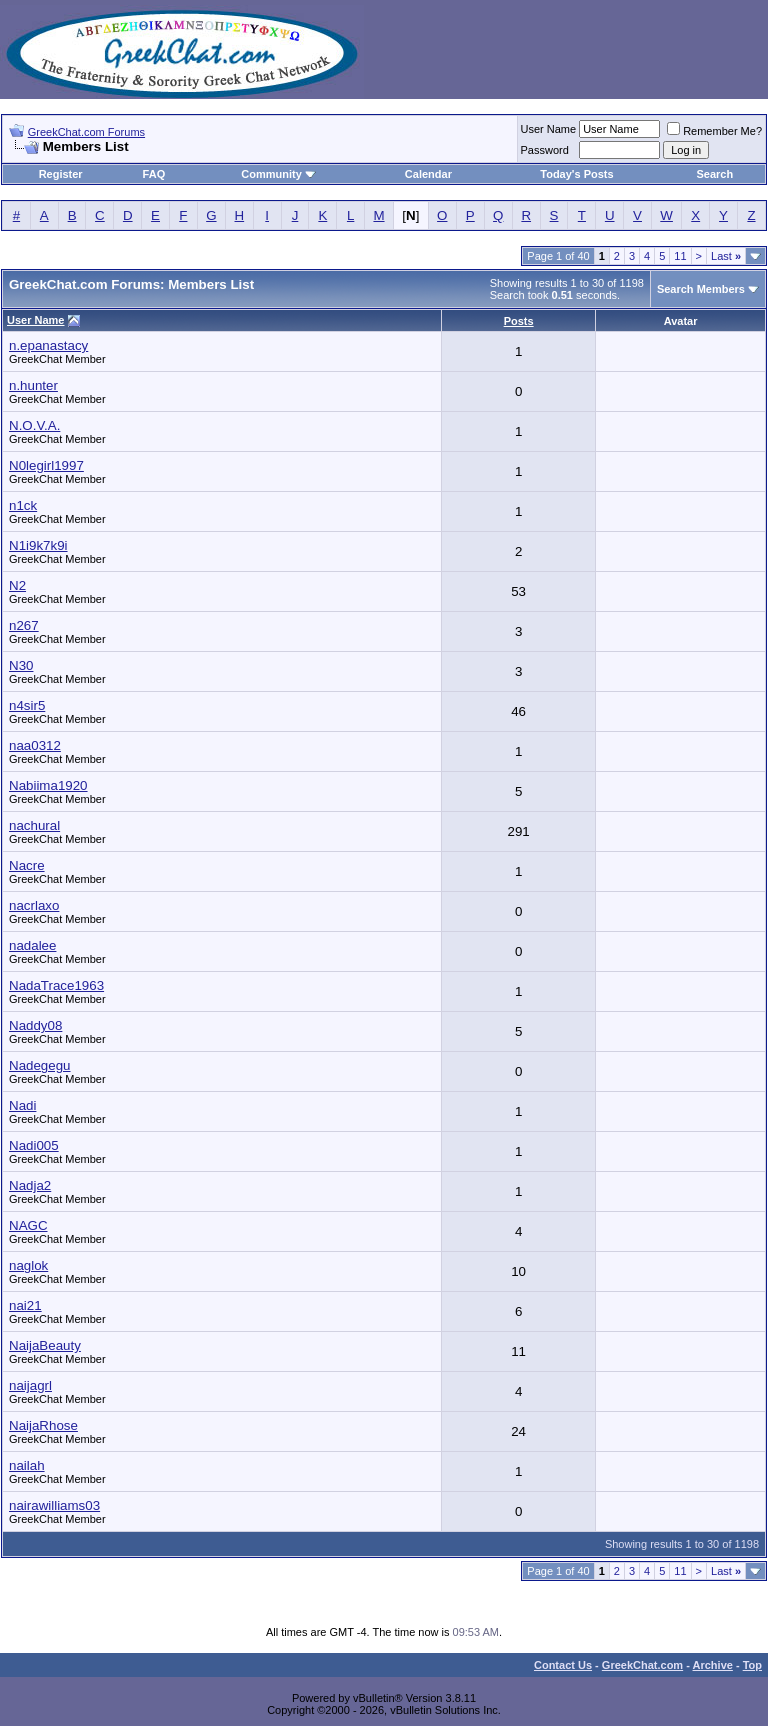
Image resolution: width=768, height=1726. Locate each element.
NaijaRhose (43, 1425)
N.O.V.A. (34, 425)
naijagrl (30, 1385)
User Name (549, 129)
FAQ (154, 174)
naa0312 (35, 745)
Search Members (701, 289)
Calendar (428, 174)
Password (545, 150)
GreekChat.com (642, 1665)
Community (278, 174)
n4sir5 (27, 705)
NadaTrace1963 (56, 985)
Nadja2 (30, 1185)
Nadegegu (40, 1065)
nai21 (25, 1305)
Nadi (22, 1105)
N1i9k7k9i (38, 545)
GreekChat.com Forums (86, 132)
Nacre (27, 865)
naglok (28, 1265)
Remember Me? (714, 131)
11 (680, 256)
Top (752, 1665)
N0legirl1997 (46, 465)
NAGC (28, 1225)
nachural (34, 825)
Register (61, 174)
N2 (17, 585)
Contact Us (563, 1665)
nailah (27, 1465)
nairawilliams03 (54, 1505)
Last (726, 256)
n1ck (23, 505)
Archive (713, 1665)
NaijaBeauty (45, 1345)
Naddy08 (35, 1025)
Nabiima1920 (48, 785)
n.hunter (33, 385)
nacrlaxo (34, 905)
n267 (24, 625)
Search (715, 174)
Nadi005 (34, 1145)
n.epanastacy (48, 345)
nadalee (32, 945)
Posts (519, 321)
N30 (21, 665)
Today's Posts (576, 174)
